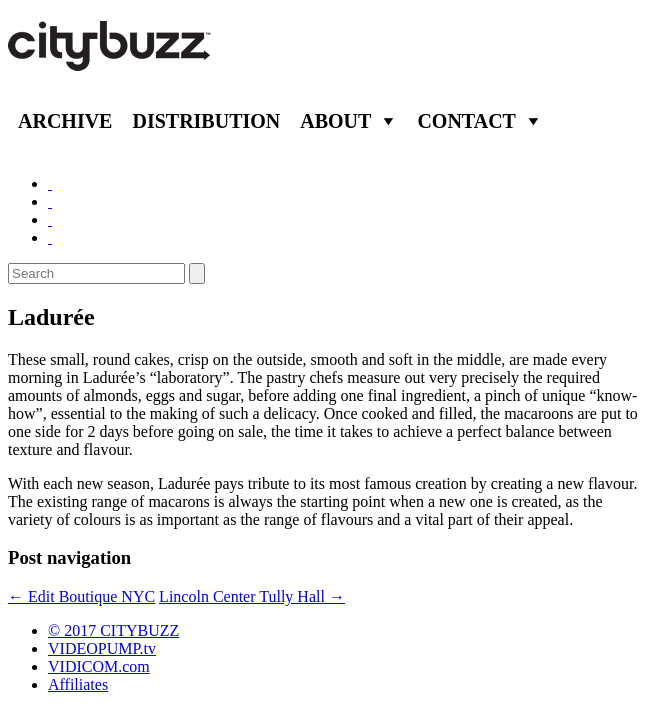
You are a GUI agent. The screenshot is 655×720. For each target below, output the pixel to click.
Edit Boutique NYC (81, 596)
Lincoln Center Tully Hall (252, 596)
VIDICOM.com (99, 666)
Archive (65, 121)
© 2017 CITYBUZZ (113, 630)
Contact (466, 121)
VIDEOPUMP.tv (102, 648)
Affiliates (78, 684)
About (335, 121)
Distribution (206, 121)
